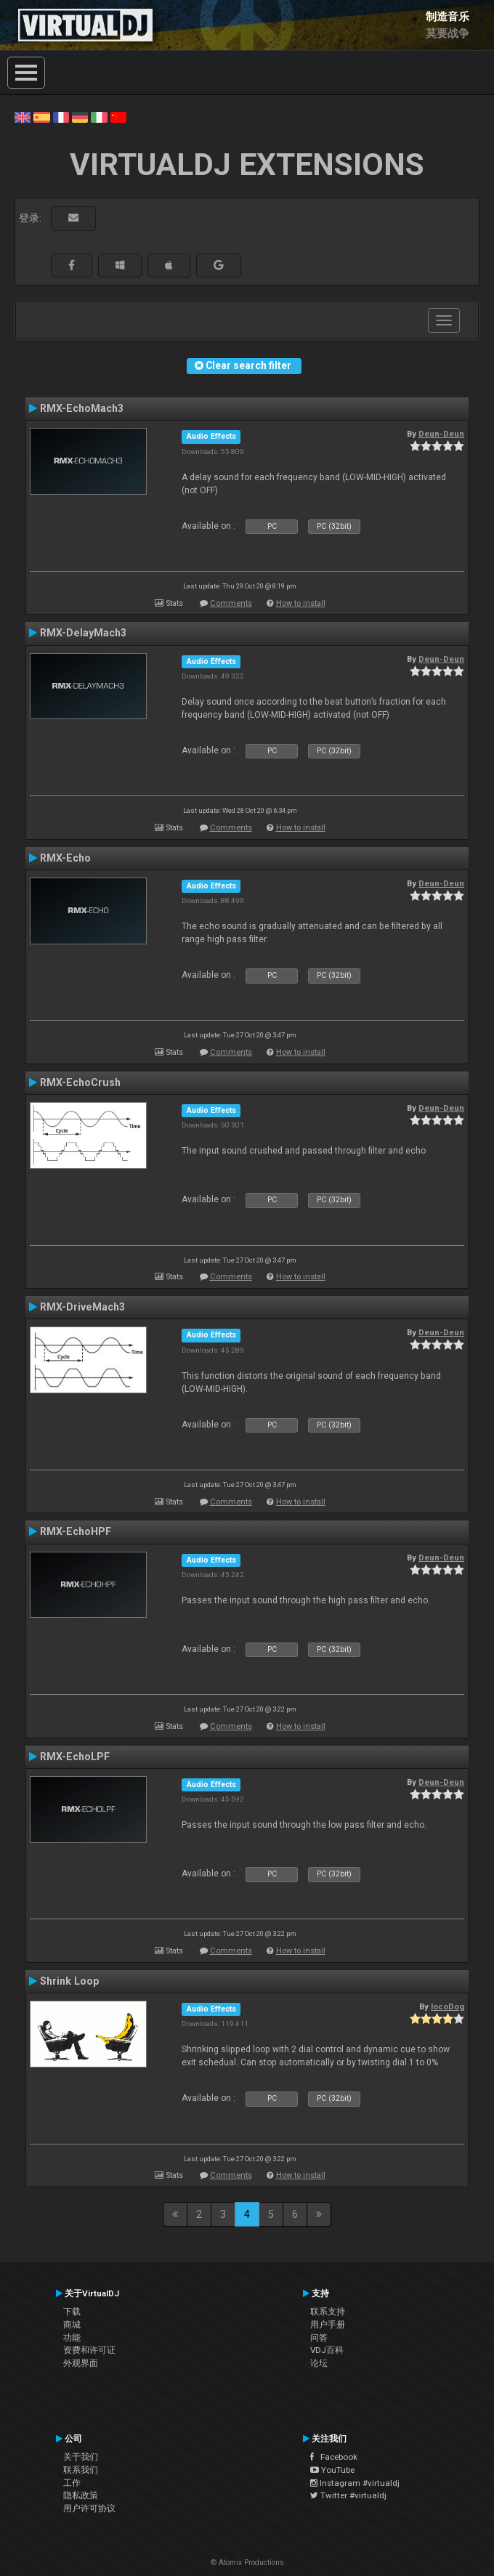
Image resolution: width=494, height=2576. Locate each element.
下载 (72, 2311)
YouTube (332, 2470)
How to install (300, 603)
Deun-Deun (441, 434)
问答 (319, 2338)
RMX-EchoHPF (75, 1531)
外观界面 (80, 2363)
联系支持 (327, 2311)
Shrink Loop (69, 1981)
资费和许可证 (89, 2350)
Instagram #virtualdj (355, 2483)
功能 (72, 2338)
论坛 (319, 2363)
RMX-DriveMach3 (82, 1307)
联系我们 (80, 2470)
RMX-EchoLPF (75, 1756)
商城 (72, 2325)
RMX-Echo (65, 858)
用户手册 (327, 2325)
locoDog (447, 2006)
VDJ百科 (327, 2350)
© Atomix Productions (247, 2562)
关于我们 (80, 2457)
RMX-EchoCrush (80, 1082)
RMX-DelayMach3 (83, 633)
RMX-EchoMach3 (82, 408)
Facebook (333, 2457)
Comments (231, 603)
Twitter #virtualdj (348, 2495)
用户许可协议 (89, 2508)
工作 (72, 2483)
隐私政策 (80, 2495)
